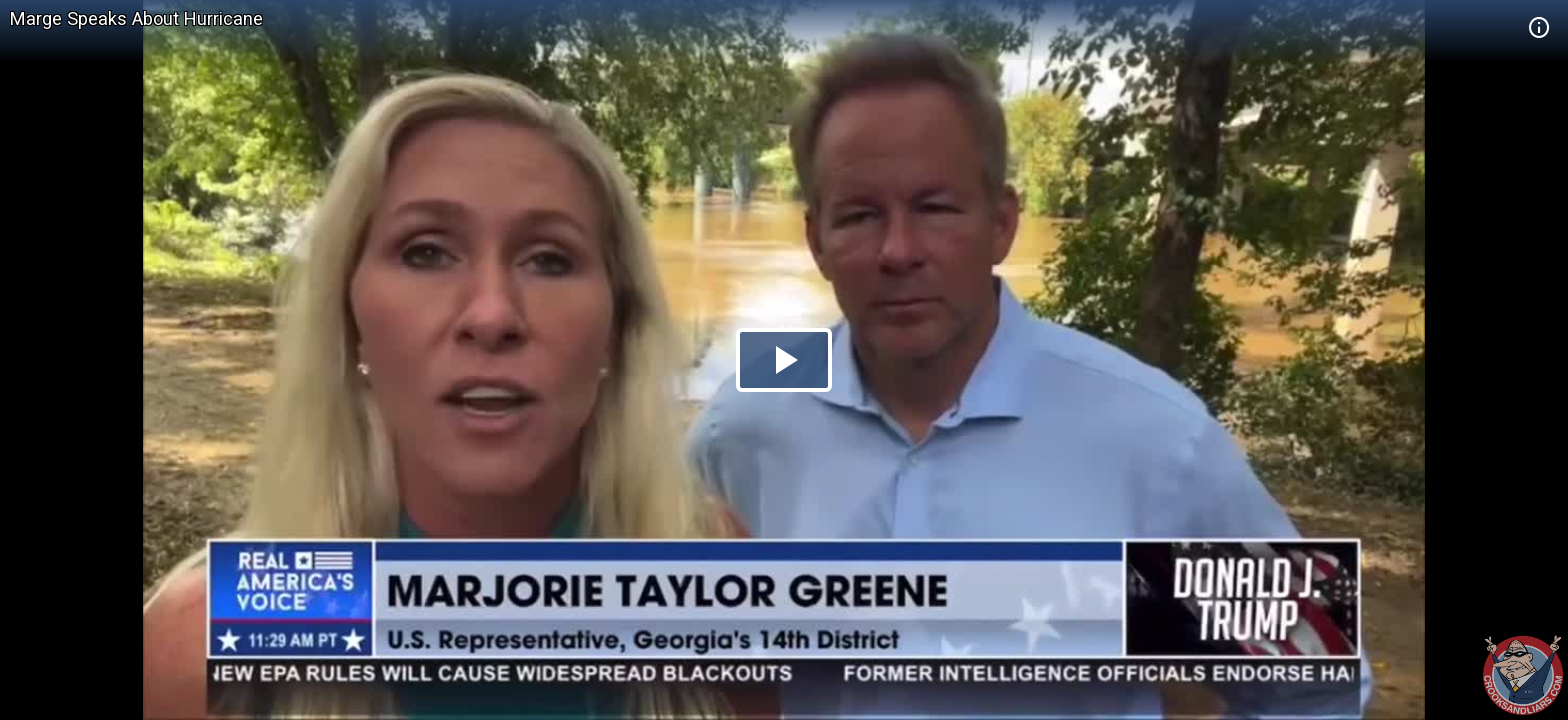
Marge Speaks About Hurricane (136, 18)
